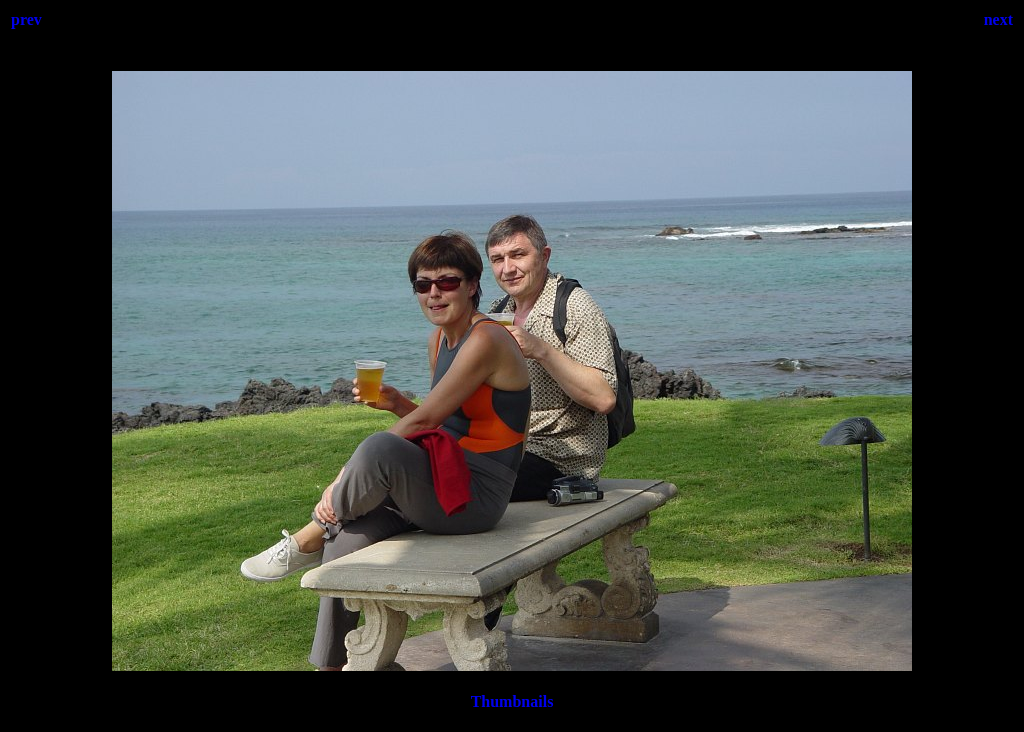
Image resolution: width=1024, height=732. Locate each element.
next (998, 19)
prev (26, 19)
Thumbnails (512, 701)
